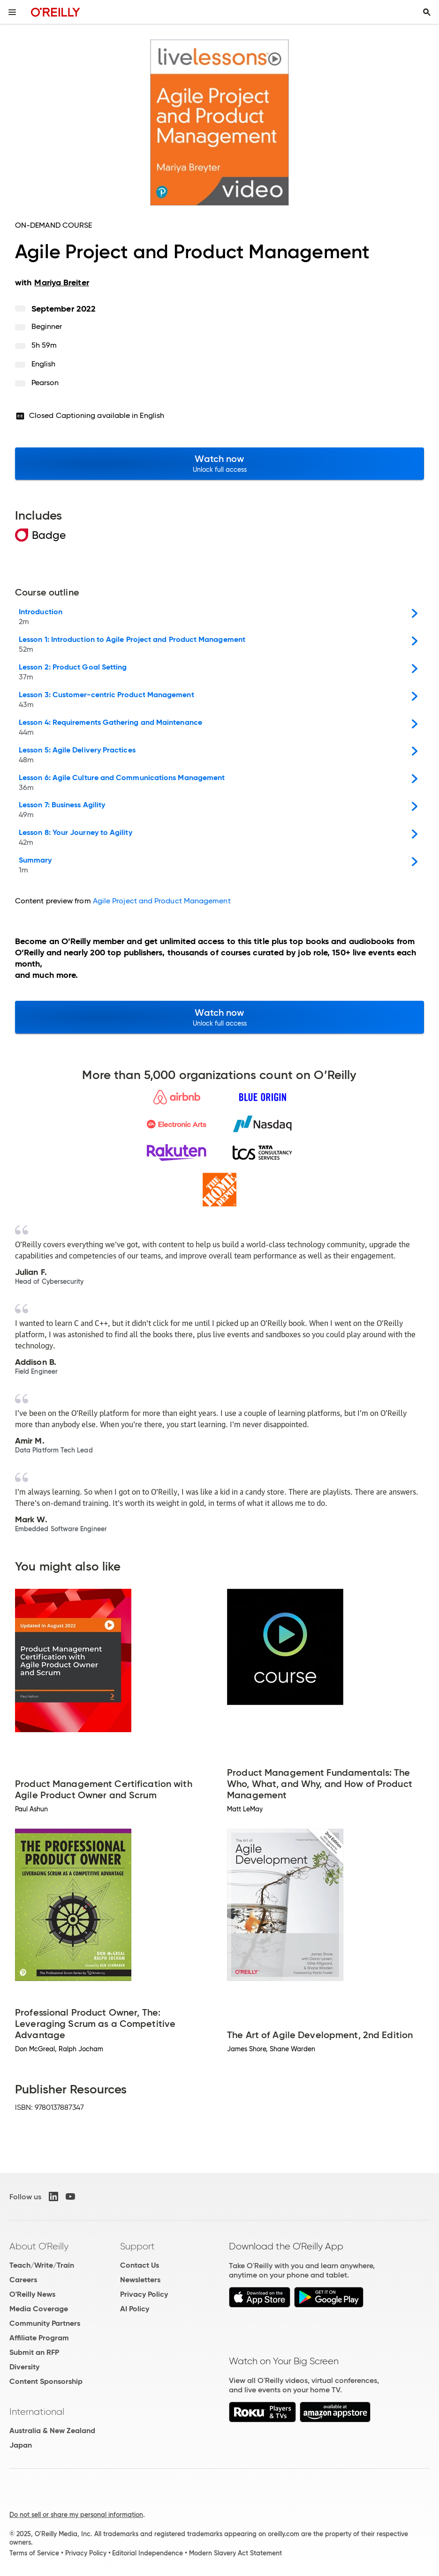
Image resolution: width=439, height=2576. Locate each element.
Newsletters (140, 2280)
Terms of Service (34, 2553)
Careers (23, 2280)
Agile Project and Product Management (162, 900)
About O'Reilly (38, 2246)
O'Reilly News (32, 2294)
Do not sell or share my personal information (76, 2514)
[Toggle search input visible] (427, 12)
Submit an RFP (34, 2352)
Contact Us (139, 2265)
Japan (20, 2445)
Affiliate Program (39, 2338)
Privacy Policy (144, 2294)
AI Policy (134, 2309)
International (36, 2411)
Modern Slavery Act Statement (235, 2553)
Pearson (45, 382)
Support (137, 2246)
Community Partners (44, 2323)
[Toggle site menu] (12, 12)
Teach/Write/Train (41, 2265)
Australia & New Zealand (52, 2430)
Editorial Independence (147, 2553)
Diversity (24, 2367)
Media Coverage (38, 2309)
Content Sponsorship (46, 2381)
